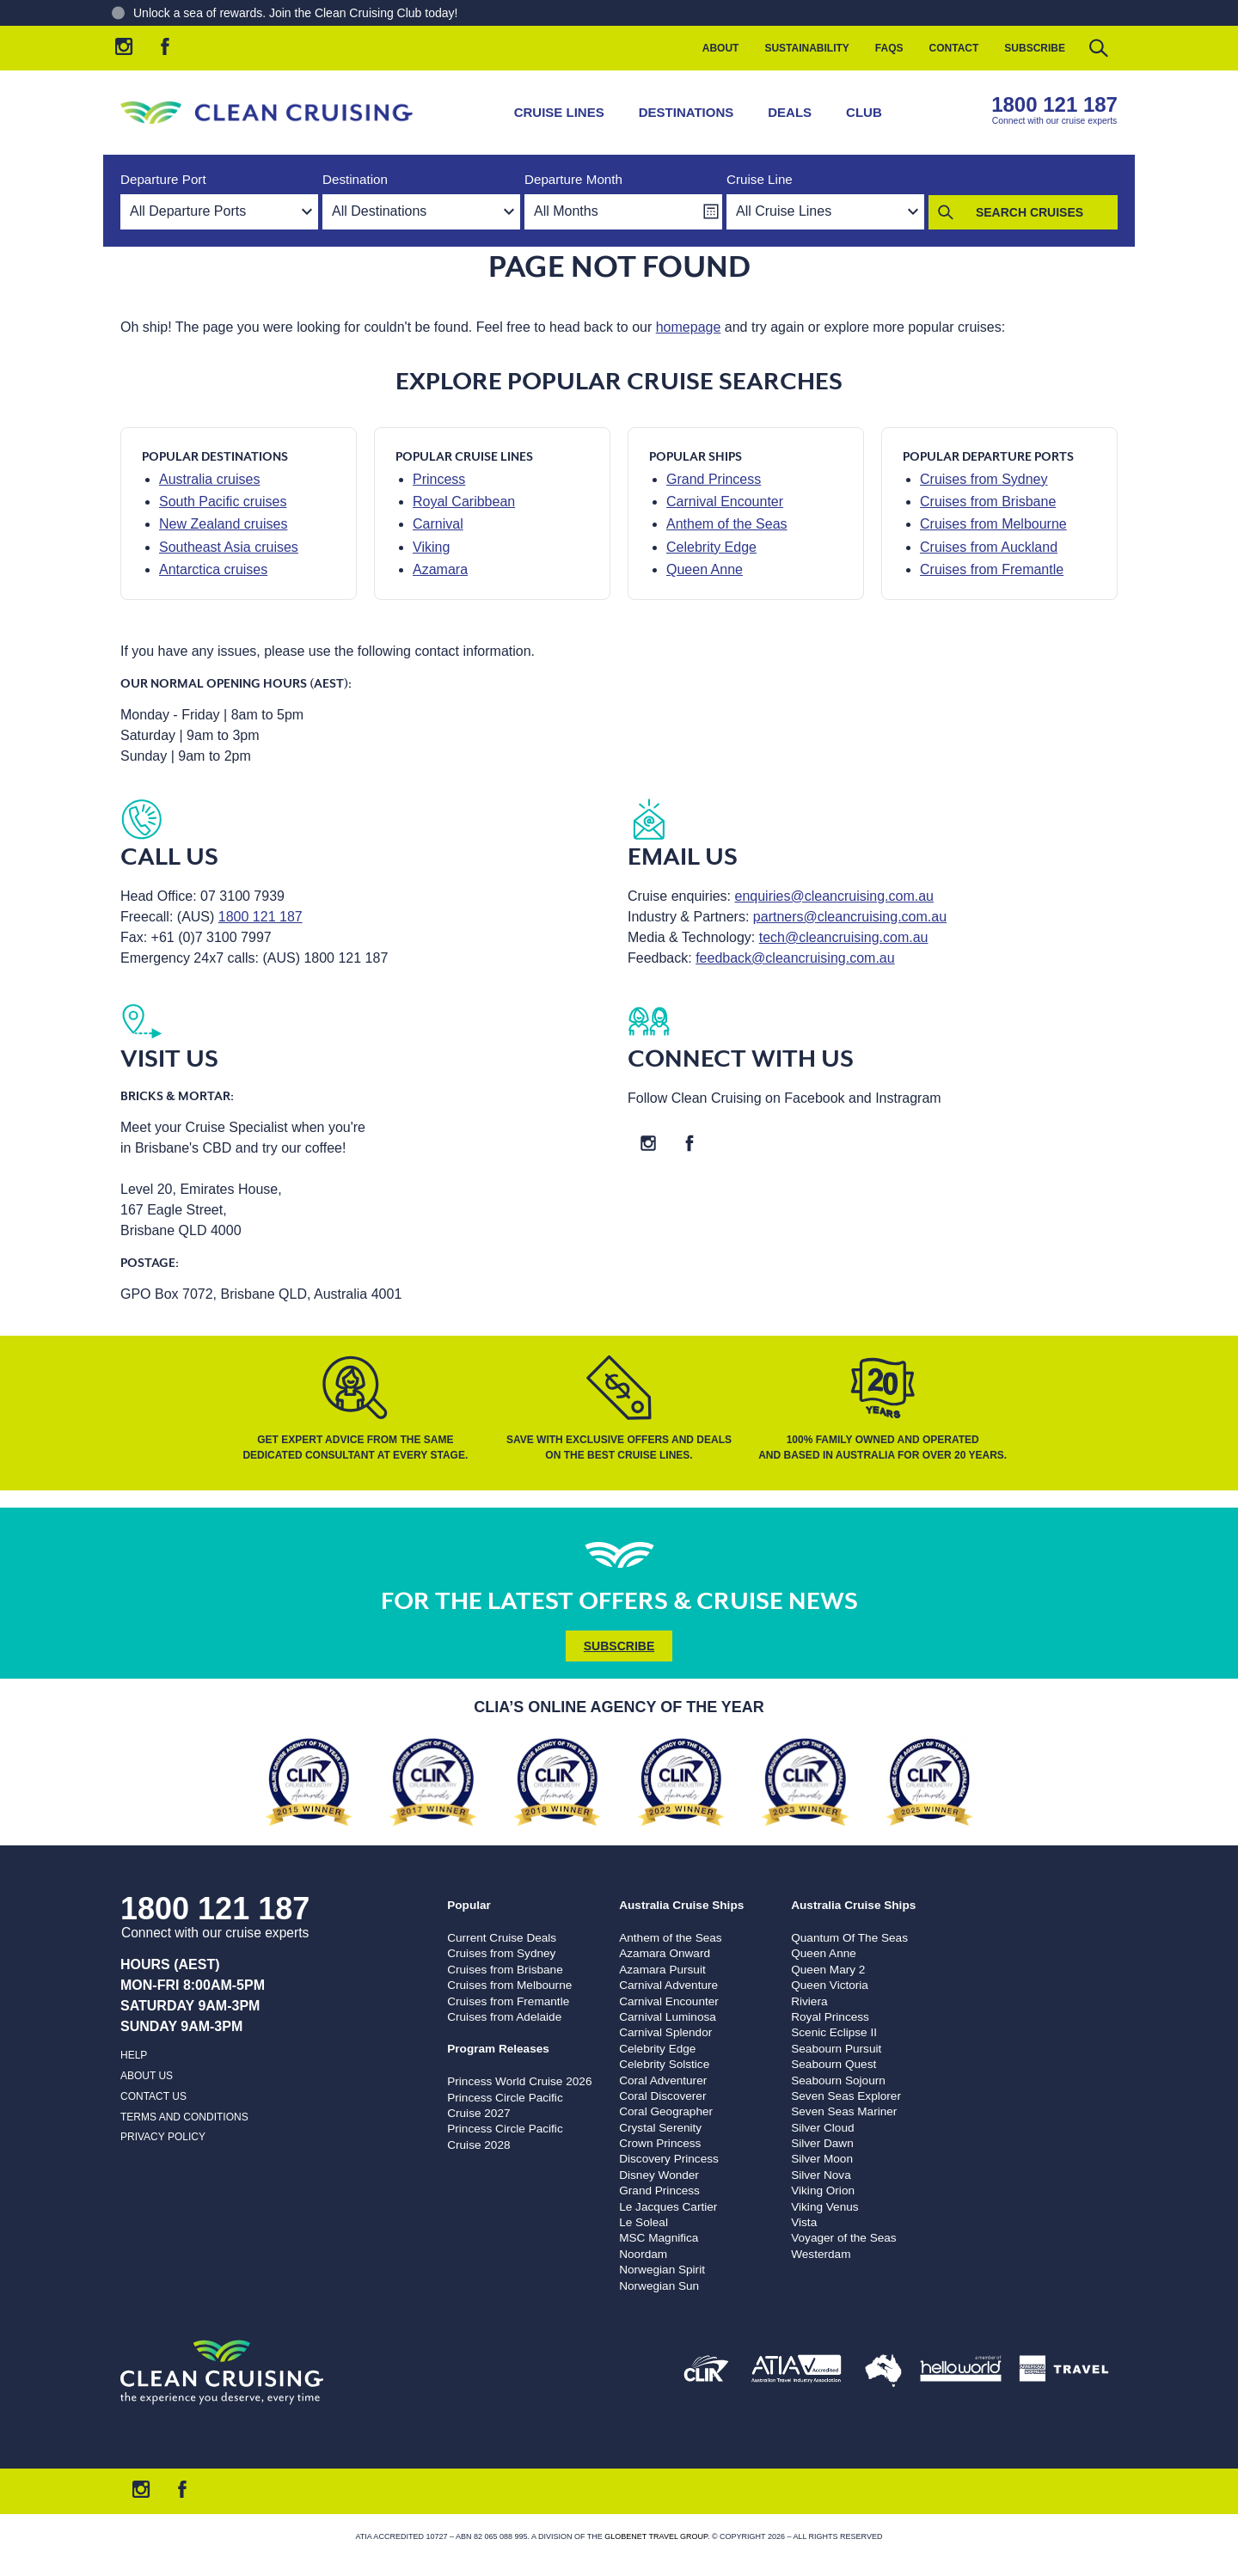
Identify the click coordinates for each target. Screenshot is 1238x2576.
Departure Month (573, 179)
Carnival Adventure (668, 1985)
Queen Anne (704, 569)
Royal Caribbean (464, 501)
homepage (688, 327)
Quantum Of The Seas (849, 1937)
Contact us (153, 2096)
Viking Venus (824, 2206)
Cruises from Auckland (988, 547)
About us (146, 2076)
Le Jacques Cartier (668, 2206)
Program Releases (498, 2048)
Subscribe (1034, 48)
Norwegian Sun (659, 2285)
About (720, 48)
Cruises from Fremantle (991, 569)
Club (864, 112)
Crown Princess (660, 2143)
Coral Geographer (666, 2111)
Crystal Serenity (660, 2127)
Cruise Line (759, 179)
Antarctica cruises (213, 569)
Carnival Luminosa (667, 2016)
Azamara (440, 569)
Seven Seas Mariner (844, 2111)
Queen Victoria (829, 1985)
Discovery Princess (669, 2158)
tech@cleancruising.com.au (844, 937)
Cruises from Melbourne (993, 524)
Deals (790, 112)
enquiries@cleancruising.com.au (834, 896)
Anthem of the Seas (727, 524)
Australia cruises (209, 479)
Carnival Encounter (724, 501)
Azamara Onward (664, 1953)
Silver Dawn (822, 2143)
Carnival (438, 524)
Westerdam (820, 2254)
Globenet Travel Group (656, 2536)
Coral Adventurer (663, 2080)
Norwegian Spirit (662, 2269)
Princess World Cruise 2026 (519, 2081)
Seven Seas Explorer (846, 2096)
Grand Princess (713, 479)
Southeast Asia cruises (228, 547)
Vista (804, 2222)
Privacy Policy (162, 2137)
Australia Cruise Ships (681, 1905)
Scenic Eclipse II (834, 2032)
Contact (954, 48)
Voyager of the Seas (843, 2237)
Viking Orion (823, 2190)
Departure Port (163, 179)
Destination (355, 179)
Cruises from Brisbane (988, 501)
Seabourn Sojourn (838, 2080)
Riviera (809, 2001)
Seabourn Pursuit (836, 2048)
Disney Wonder (659, 2175)
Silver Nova (821, 2175)
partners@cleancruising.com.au (850, 916)
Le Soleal (643, 2222)
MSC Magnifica (658, 2237)
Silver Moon (822, 2158)
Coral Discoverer (662, 2096)
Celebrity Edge (711, 547)
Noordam (643, 2254)
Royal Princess (830, 2016)
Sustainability (806, 48)
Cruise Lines (559, 112)
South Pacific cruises (223, 501)
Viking (431, 547)
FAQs (889, 48)
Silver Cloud (822, 2127)
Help (133, 2055)
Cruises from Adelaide (504, 2016)
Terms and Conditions (184, 2117)
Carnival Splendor (665, 2032)
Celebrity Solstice (664, 2064)
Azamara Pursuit (662, 1969)
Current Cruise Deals (501, 1937)
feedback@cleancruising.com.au (795, 958)
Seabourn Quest (833, 2064)
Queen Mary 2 (828, 1969)
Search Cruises (1029, 212)
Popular (469, 1905)
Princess (439, 479)
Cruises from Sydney (984, 479)
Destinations (686, 112)
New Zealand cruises (223, 524)
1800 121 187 (1054, 104)
